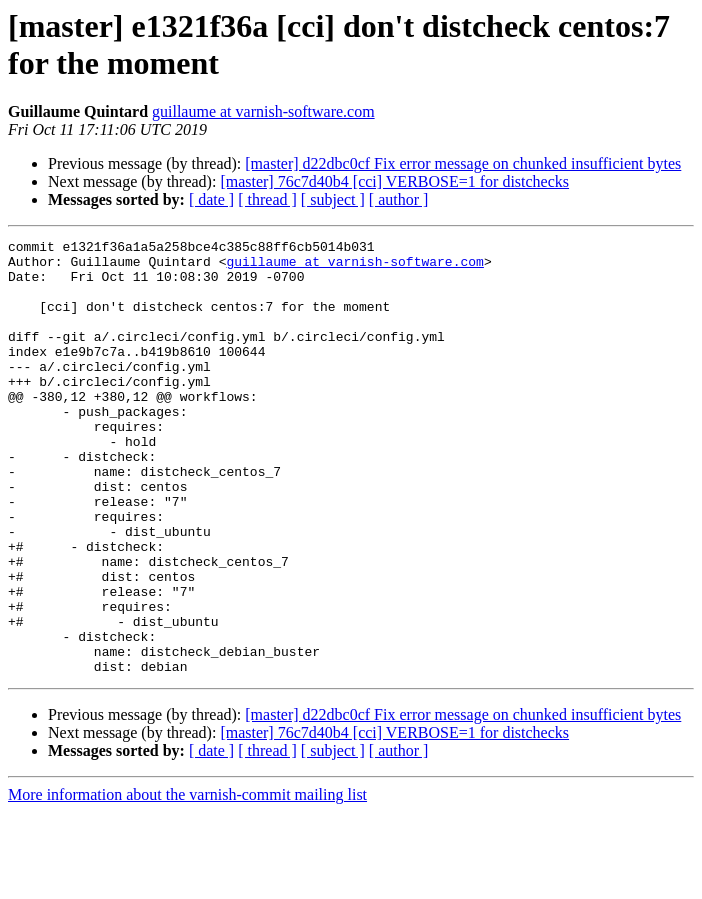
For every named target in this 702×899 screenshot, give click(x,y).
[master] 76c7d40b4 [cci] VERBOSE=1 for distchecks (394, 181)
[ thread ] (267, 199)
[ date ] (211, 199)
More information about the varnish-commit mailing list (187, 881)
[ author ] (399, 199)
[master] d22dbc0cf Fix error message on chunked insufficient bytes (463, 163)
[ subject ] (333, 199)
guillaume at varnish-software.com (263, 111)
